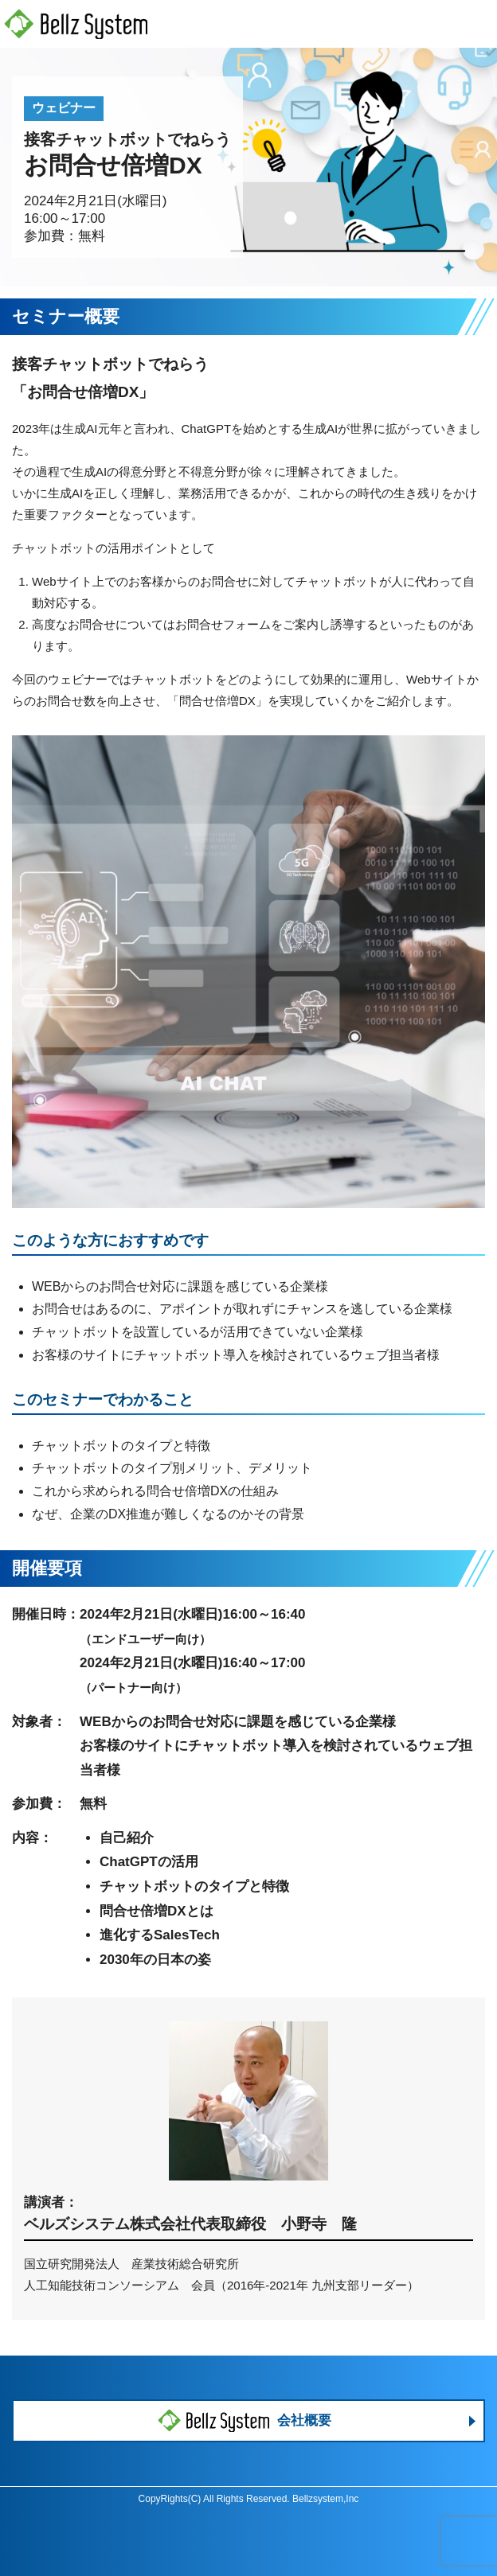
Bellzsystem (317, 2498)
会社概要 (244, 2421)
